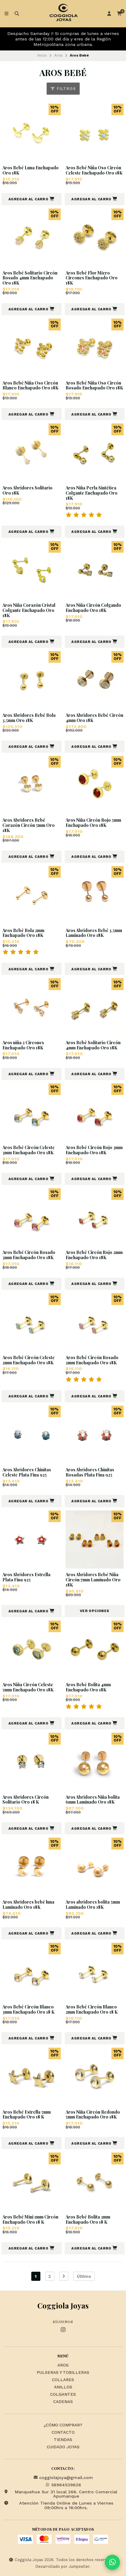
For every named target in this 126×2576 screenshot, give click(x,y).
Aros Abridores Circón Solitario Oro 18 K (25, 1800)
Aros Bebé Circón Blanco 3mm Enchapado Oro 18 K (28, 2010)
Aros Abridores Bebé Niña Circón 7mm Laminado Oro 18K (93, 1579)
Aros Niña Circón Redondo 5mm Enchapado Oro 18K (93, 2115)
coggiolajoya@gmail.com (63, 2477)
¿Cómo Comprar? (63, 2425)
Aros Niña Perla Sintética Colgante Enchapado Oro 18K (91, 493)
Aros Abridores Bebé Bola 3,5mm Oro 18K (29, 718)
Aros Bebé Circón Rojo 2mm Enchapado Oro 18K (94, 1255)
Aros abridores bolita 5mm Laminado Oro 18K (93, 1905)
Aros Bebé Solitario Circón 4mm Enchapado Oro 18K (93, 1045)
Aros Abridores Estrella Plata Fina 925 (26, 1577)
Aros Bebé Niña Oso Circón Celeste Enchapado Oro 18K (94, 170)
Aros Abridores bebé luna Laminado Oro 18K (28, 1905)
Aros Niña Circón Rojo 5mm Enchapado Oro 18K (93, 823)
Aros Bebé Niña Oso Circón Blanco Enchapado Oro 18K (30, 386)
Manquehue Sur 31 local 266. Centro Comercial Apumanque (60, 2494)
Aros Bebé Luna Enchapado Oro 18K (30, 170)
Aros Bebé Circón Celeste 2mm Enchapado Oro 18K (28, 1360)
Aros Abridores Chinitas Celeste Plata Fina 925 (26, 1472)
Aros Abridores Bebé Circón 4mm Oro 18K (94, 718)
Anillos (63, 2387)
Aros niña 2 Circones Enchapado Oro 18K (23, 1045)
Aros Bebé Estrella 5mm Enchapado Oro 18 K (26, 2115)
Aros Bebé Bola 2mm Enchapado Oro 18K (23, 933)
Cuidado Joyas (63, 2447)
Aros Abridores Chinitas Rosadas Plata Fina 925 (90, 1472)
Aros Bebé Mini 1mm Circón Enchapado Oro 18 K (30, 2220)
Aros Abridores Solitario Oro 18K (27, 490)
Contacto (63, 2432)
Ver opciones (94, 1611)
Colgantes (63, 2394)
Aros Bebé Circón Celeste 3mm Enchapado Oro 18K (28, 1150)
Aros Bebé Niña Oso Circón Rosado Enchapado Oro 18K (94, 386)
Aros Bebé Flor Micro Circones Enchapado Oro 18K (91, 278)
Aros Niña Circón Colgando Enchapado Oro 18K (93, 608)
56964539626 (63, 2485)
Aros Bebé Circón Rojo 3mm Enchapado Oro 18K (94, 1150)
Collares (63, 2380)
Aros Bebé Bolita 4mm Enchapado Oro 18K (88, 1687)
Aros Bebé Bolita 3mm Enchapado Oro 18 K (88, 2220)
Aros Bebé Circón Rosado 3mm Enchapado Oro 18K (28, 1255)
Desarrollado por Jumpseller (62, 2566)
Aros (58, 55)
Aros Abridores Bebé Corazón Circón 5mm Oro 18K (28, 825)
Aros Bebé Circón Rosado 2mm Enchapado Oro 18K (92, 1360)
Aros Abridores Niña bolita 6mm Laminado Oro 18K (93, 1800)
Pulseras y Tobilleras (63, 2373)
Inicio (42, 55)
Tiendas (63, 2440)
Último (84, 2276)
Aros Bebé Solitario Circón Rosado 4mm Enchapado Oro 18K (29, 278)
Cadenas (63, 2402)
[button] (32, 199)
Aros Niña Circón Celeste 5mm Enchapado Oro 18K (27, 1687)
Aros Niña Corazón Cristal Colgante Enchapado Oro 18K (28, 610)
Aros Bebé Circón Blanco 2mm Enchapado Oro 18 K (91, 2010)
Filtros (63, 88)
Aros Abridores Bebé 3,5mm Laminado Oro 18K (94, 933)
